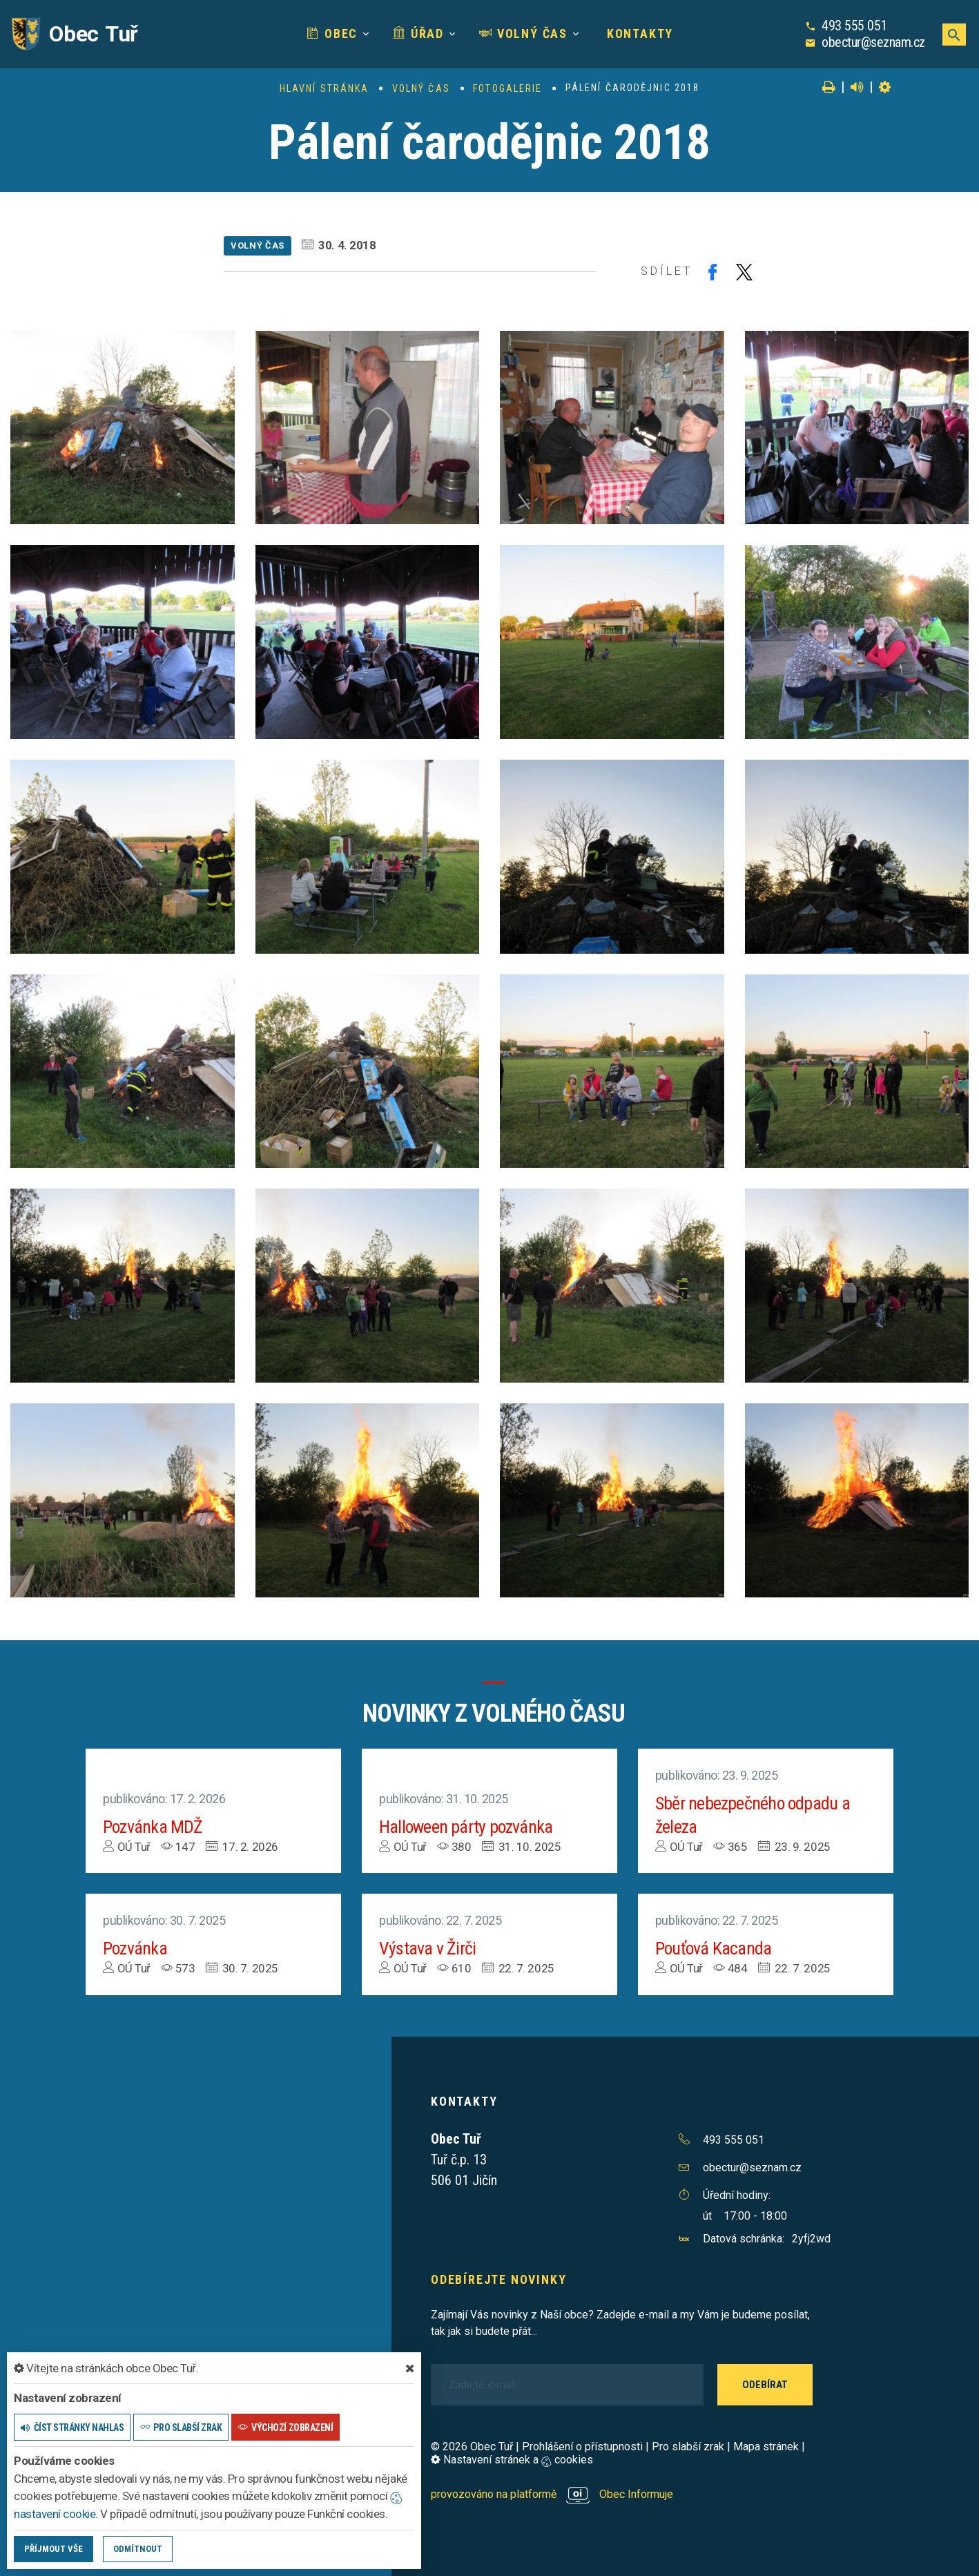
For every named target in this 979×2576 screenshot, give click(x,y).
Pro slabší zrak (688, 2446)
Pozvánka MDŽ (153, 1826)
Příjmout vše (53, 2549)
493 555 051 (854, 25)
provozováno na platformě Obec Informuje (552, 2494)
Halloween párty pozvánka (466, 1826)
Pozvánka (135, 1948)
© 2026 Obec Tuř (472, 2446)
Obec (332, 33)
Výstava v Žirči (427, 1948)
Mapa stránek (766, 2446)
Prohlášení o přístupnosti (582, 2446)
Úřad (418, 33)
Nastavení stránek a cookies (512, 2459)
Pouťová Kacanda (714, 1948)
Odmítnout (137, 2549)
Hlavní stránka (324, 88)
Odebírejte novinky (498, 2279)
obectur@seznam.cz (873, 42)
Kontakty (638, 33)
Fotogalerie (507, 88)
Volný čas (523, 33)
